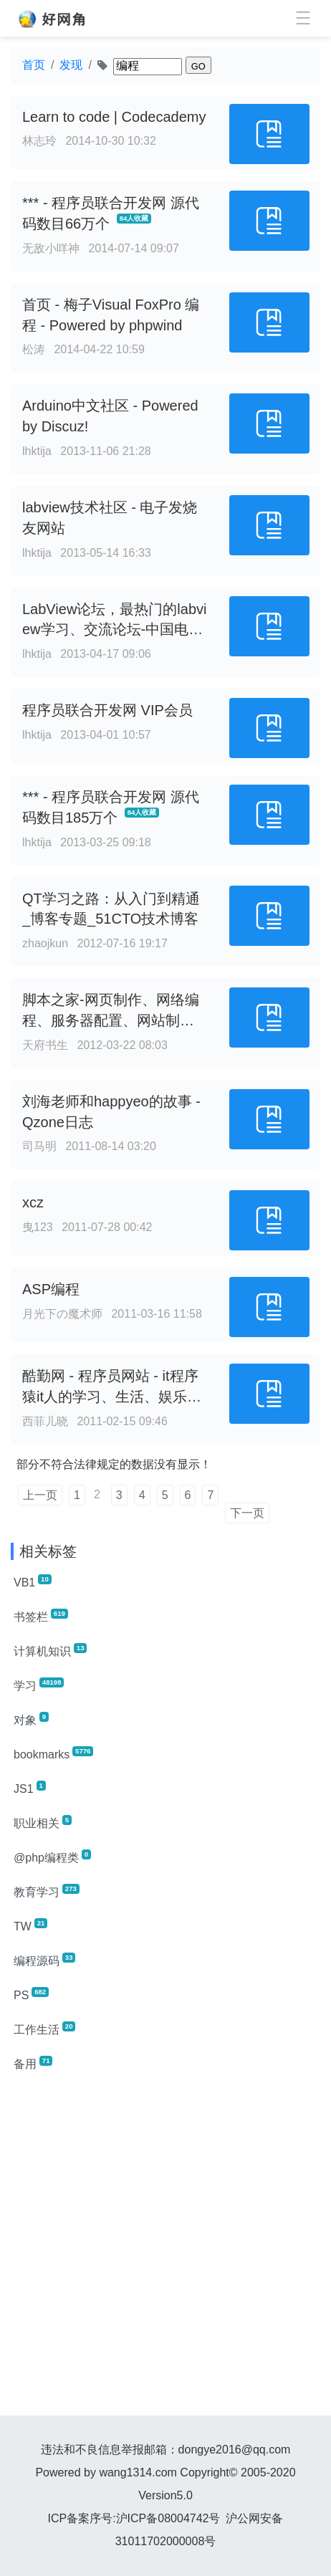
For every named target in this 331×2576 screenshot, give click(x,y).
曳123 (37, 1227)
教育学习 (47, 1891)
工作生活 (44, 2028)
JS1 (30, 1788)
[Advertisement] (165, 2249)
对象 (31, 1719)
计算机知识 (50, 1650)
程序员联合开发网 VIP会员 (107, 710)
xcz (33, 1202)
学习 (39, 1684)
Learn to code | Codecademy (114, 117)
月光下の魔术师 (62, 1314)
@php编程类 (52, 1856)
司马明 (39, 1146)
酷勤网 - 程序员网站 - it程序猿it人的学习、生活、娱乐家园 (111, 1396)
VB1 (33, 1581)
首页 (33, 65)
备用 (33, 2063)
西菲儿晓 (45, 1421)
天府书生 (45, 1045)
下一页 (247, 1513)
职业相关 (43, 1822)
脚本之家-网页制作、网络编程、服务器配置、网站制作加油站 (110, 1020)
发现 (70, 65)
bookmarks (53, 1753)
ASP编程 (51, 1289)
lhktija (37, 451)
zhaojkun (45, 943)
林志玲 (39, 141)
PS (31, 1994)
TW (30, 1925)
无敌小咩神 (51, 248)
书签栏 (41, 1616)
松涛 (33, 349)
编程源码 (44, 1960)
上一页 (40, 1495)
